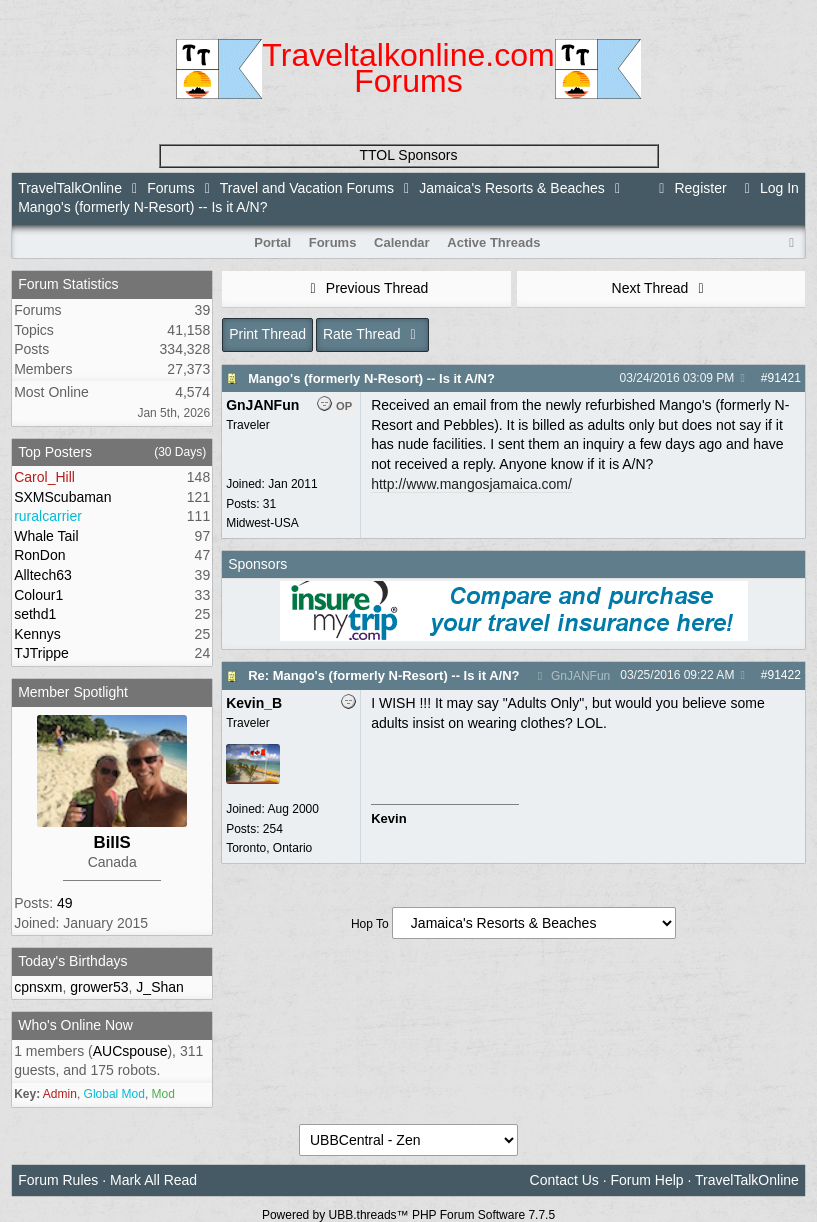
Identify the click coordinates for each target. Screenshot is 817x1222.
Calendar (402, 242)
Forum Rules (58, 1180)
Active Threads (493, 242)
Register (690, 188)
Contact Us (564, 1180)
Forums (170, 188)
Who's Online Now (75, 1025)
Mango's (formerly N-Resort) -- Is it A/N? (371, 378)
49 (65, 903)
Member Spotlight (73, 692)
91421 (783, 378)
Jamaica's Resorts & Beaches (512, 188)
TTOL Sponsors (408, 155)
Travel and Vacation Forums (307, 188)
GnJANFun (572, 676)
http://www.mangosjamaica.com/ (471, 484)
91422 (783, 675)
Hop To (370, 924)
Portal (272, 242)
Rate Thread (372, 334)
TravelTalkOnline (70, 188)
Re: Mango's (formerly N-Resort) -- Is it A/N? (383, 675)
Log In (769, 188)
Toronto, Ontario (269, 848)
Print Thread (267, 334)
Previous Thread (366, 288)
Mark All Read (153, 1180)
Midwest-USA (262, 523)
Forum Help (647, 1180)
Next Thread (661, 288)
